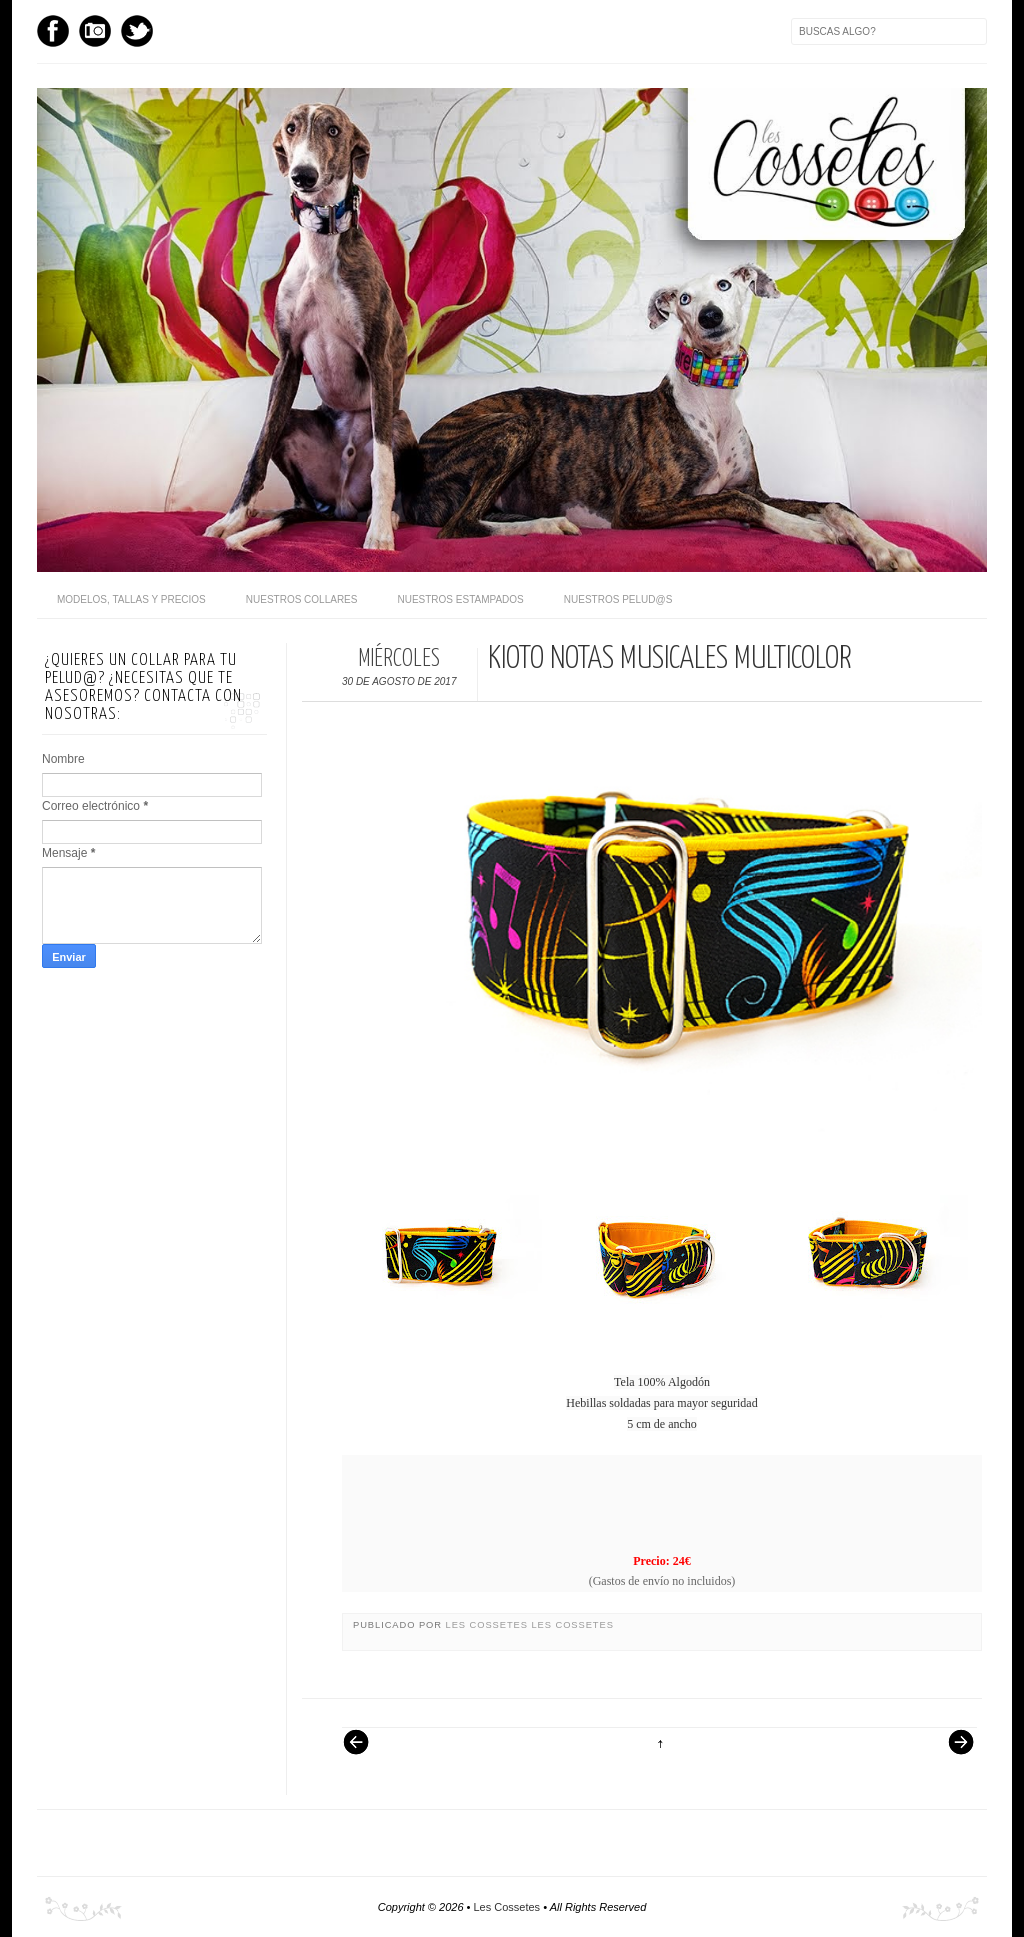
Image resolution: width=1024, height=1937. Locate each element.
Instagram (95, 31)
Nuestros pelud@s (618, 599)
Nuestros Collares (302, 599)
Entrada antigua (953, 1752)
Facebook (53, 31)
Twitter (137, 31)
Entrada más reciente (366, 1752)
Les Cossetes (489, 1625)
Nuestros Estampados (460, 599)
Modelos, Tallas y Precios (131, 599)
